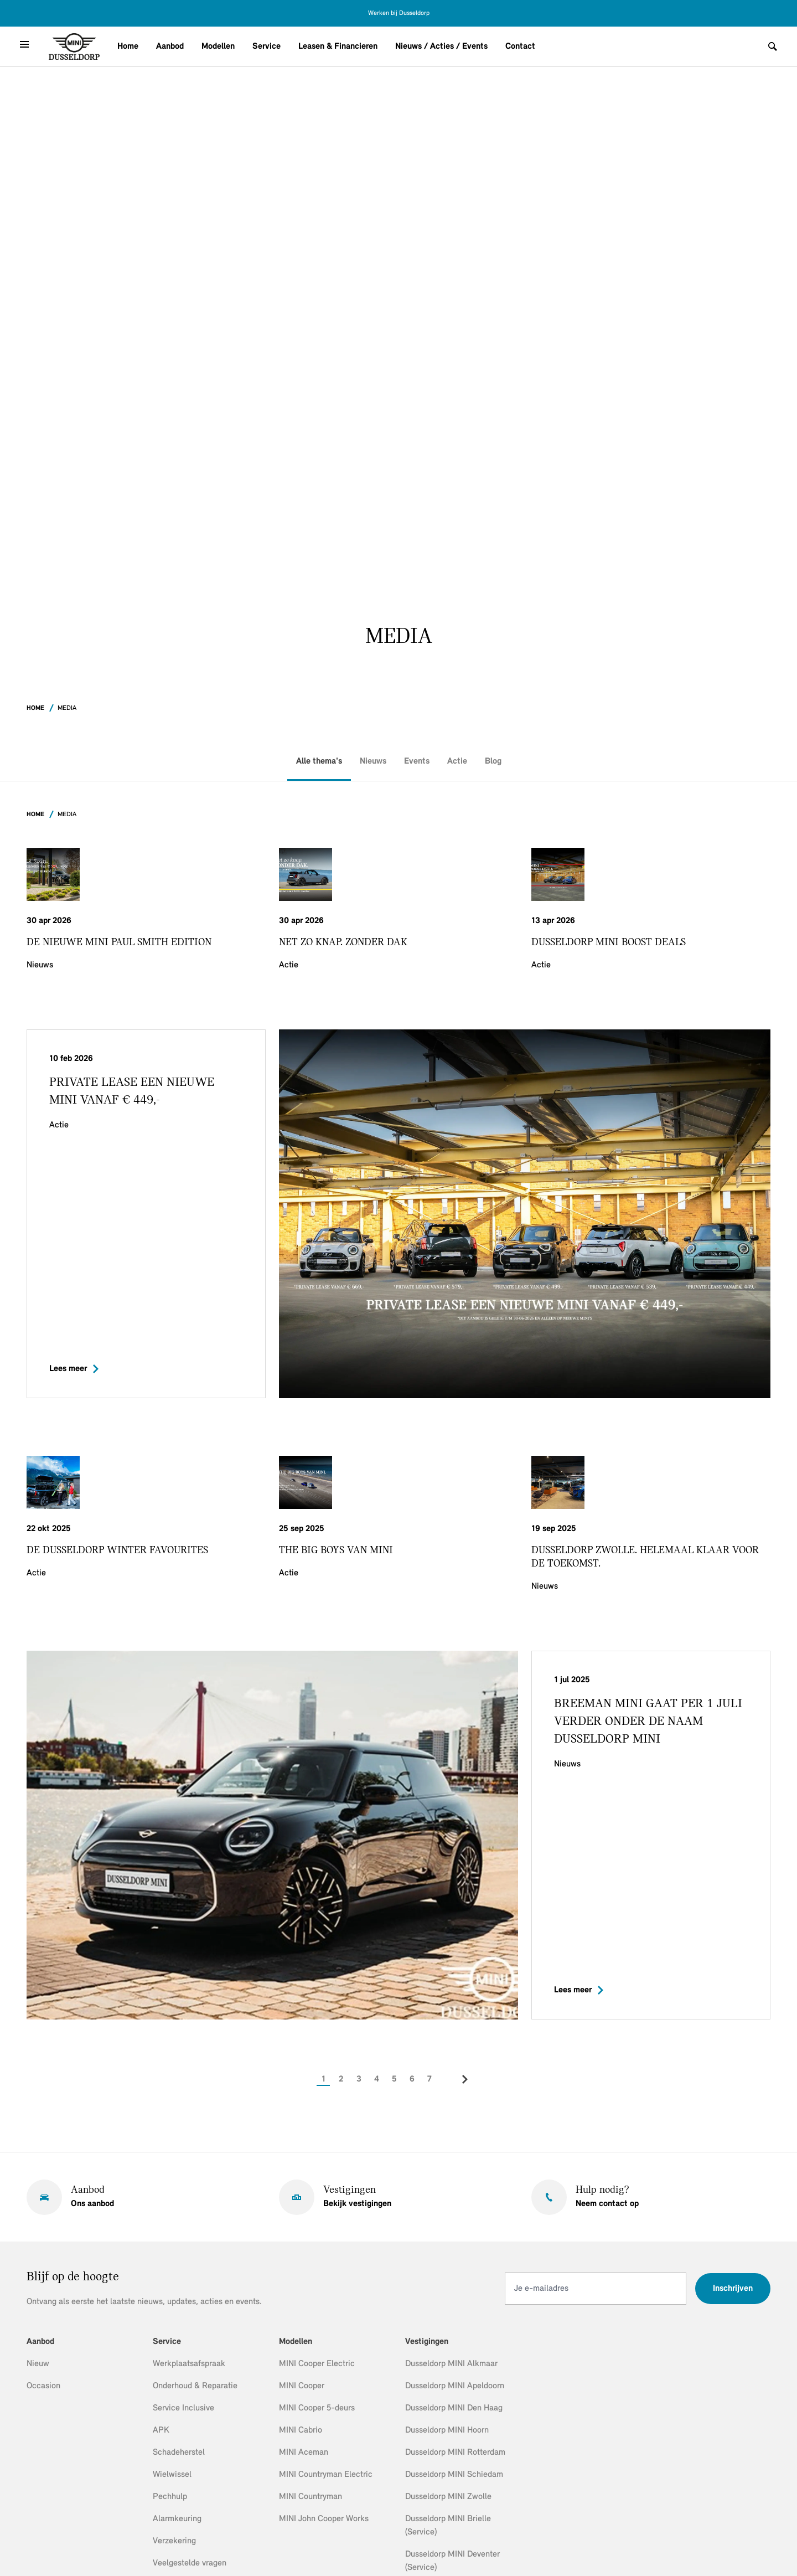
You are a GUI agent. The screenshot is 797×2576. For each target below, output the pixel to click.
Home (127, 46)
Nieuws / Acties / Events (441, 46)
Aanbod (170, 46)
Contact (520, 46)
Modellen (218, 46)
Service (266, 46)
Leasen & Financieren (337, 46)
